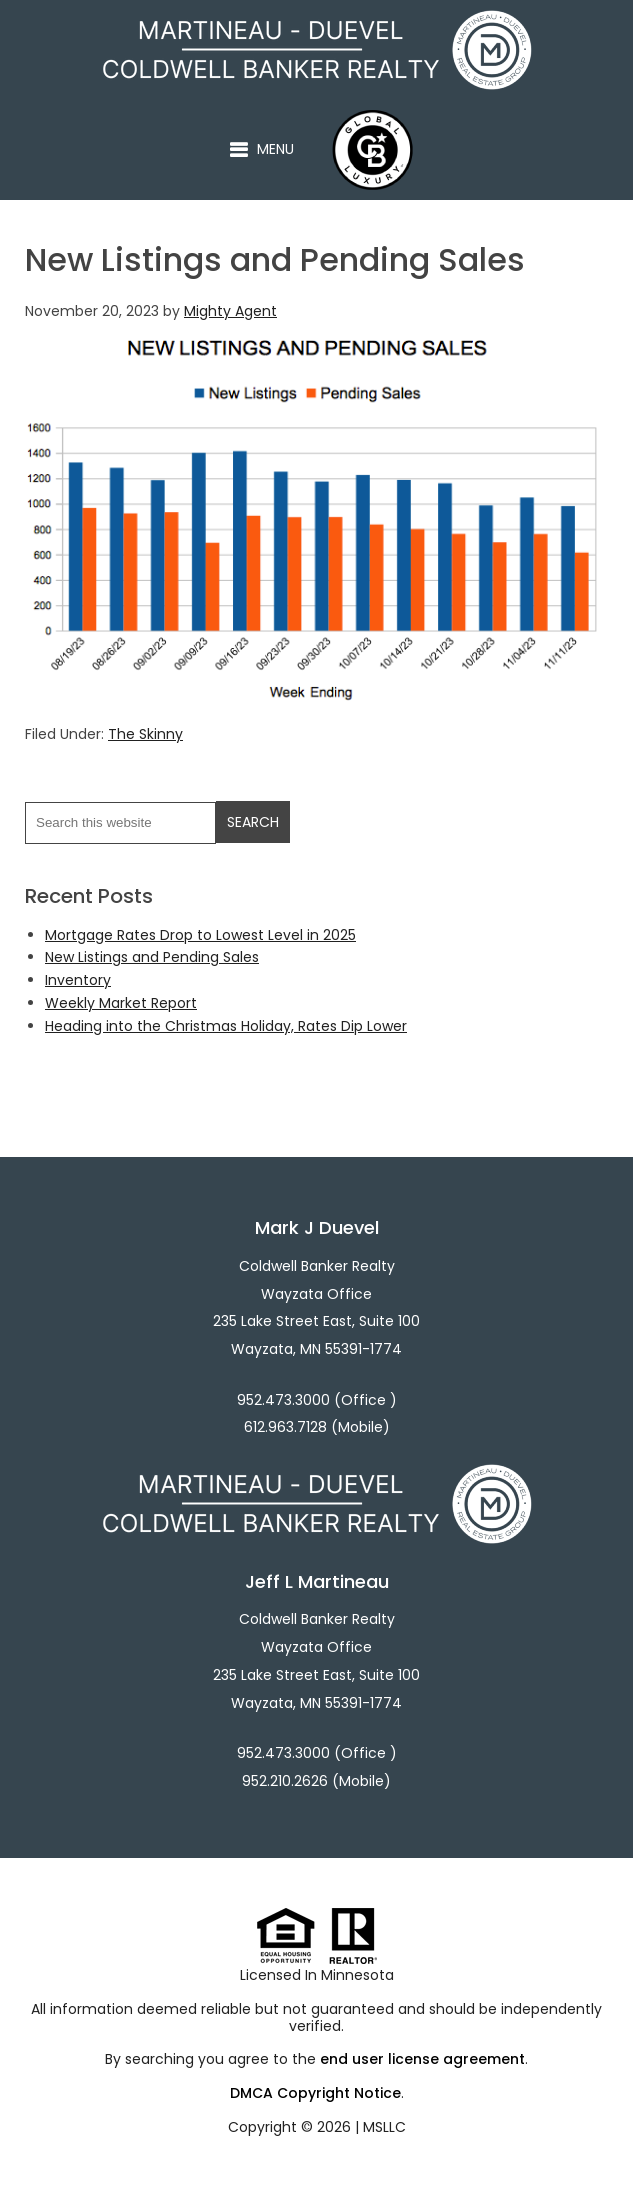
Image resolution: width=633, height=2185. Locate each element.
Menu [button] (275, 149)
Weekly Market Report (121, 1003)
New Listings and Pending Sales (152, 957)
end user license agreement (422, 2059)
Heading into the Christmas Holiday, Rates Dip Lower (226, 1026)
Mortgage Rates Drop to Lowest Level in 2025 (200, 935)
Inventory (78, 980)
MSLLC (384, 2127)
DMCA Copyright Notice (315, 2093)
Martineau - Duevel (350, 21)
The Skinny (145, 734)
